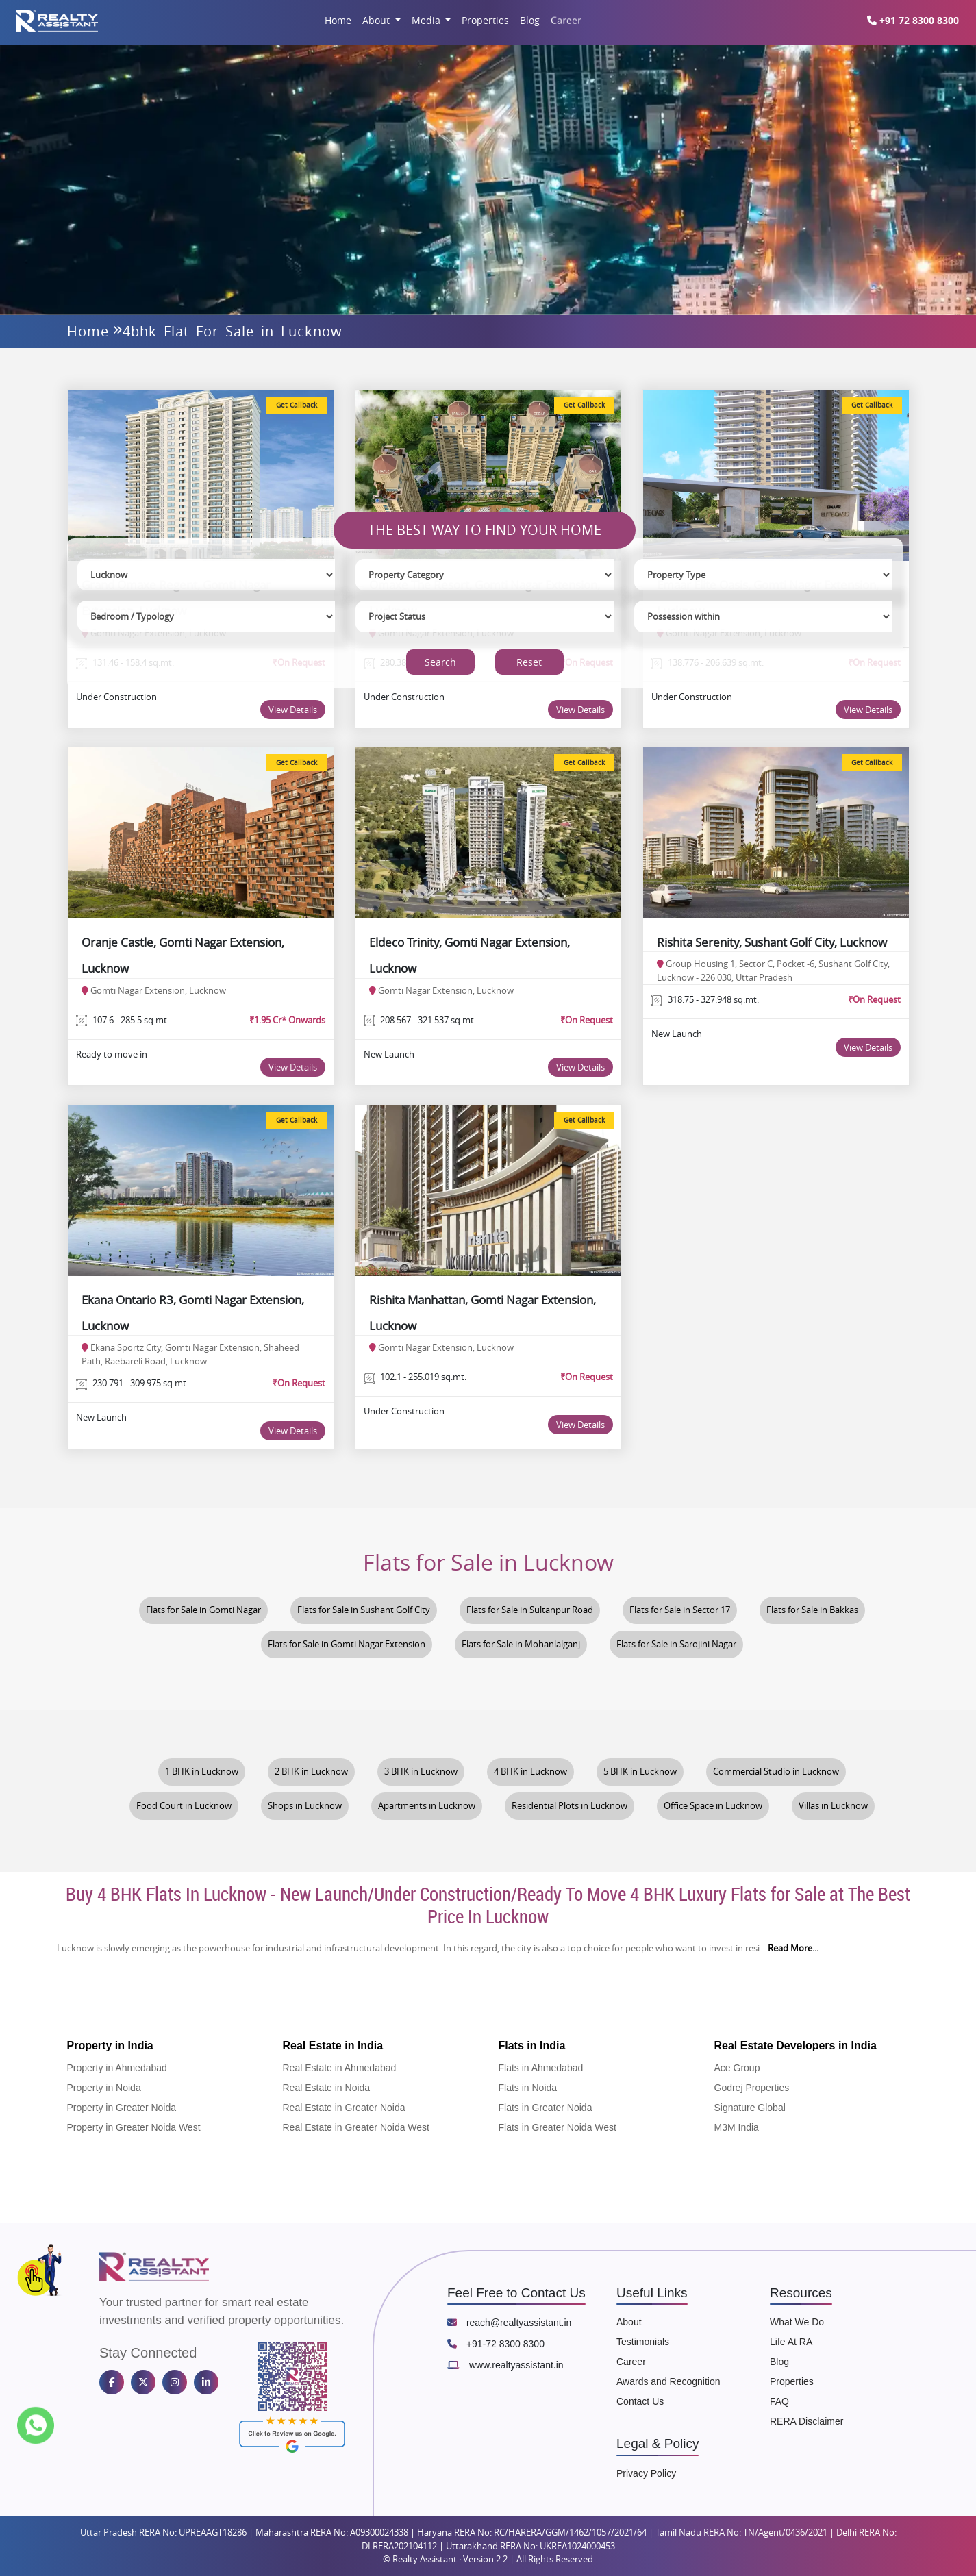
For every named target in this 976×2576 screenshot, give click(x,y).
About (377, 20)
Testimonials (642, 2341)
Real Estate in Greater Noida (344, 2107)
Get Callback (296, 405)
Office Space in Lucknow (713, 1806)
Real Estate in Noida (327, 2087)
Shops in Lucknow (305, 1806)
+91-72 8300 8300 (496, 2343)
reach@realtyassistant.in (509, 2322)
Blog (530, 20)
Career (566, 20)
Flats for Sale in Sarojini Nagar (676, 1644)
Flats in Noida (528, 2087)
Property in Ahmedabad (117, 2067)
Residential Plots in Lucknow (569, 1806)
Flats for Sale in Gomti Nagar (203, 1610)
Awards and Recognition (668, 2381)
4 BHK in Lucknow (530, 1771)
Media (427, 20)
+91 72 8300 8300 (918, 20)
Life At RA (791, 2341)
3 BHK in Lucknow (421, 1771)
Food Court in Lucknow (184, 1806)
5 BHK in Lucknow (640, 1771)
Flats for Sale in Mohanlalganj (521, 1644)
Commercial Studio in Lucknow (776, 1771)
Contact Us (640, 2401)
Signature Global (750, 2107)
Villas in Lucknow (833, 1806)
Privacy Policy (646, 2473)
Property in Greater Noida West (134, 2127)
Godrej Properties (752, 2087)
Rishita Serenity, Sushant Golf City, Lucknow (772, 942)
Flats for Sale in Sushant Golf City (363, 1610)
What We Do (797, 2321)
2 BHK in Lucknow (311, 1771)
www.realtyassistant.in (505, 2365)
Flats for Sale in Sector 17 (679, 1610)
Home (338, 20)
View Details (292, 709)
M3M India (736, 2127)
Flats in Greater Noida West (557, 2127)
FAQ (779, 2401)
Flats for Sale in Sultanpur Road (529, 1610)
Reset (529, 661)
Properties (485, 20)
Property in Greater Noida (122, 2107)
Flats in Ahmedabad (541, 2067)
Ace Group (737, 2067)
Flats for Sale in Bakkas (812, 1610)
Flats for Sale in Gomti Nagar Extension (346, 1644)
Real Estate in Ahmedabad (340, 2067)
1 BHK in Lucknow (201, 1771)
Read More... (793, 1948)
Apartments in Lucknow (426, 1806)
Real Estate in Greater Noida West (356, 2127)
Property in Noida (104, 2087)
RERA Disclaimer (806, 2421)
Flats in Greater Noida (545, 2107)
